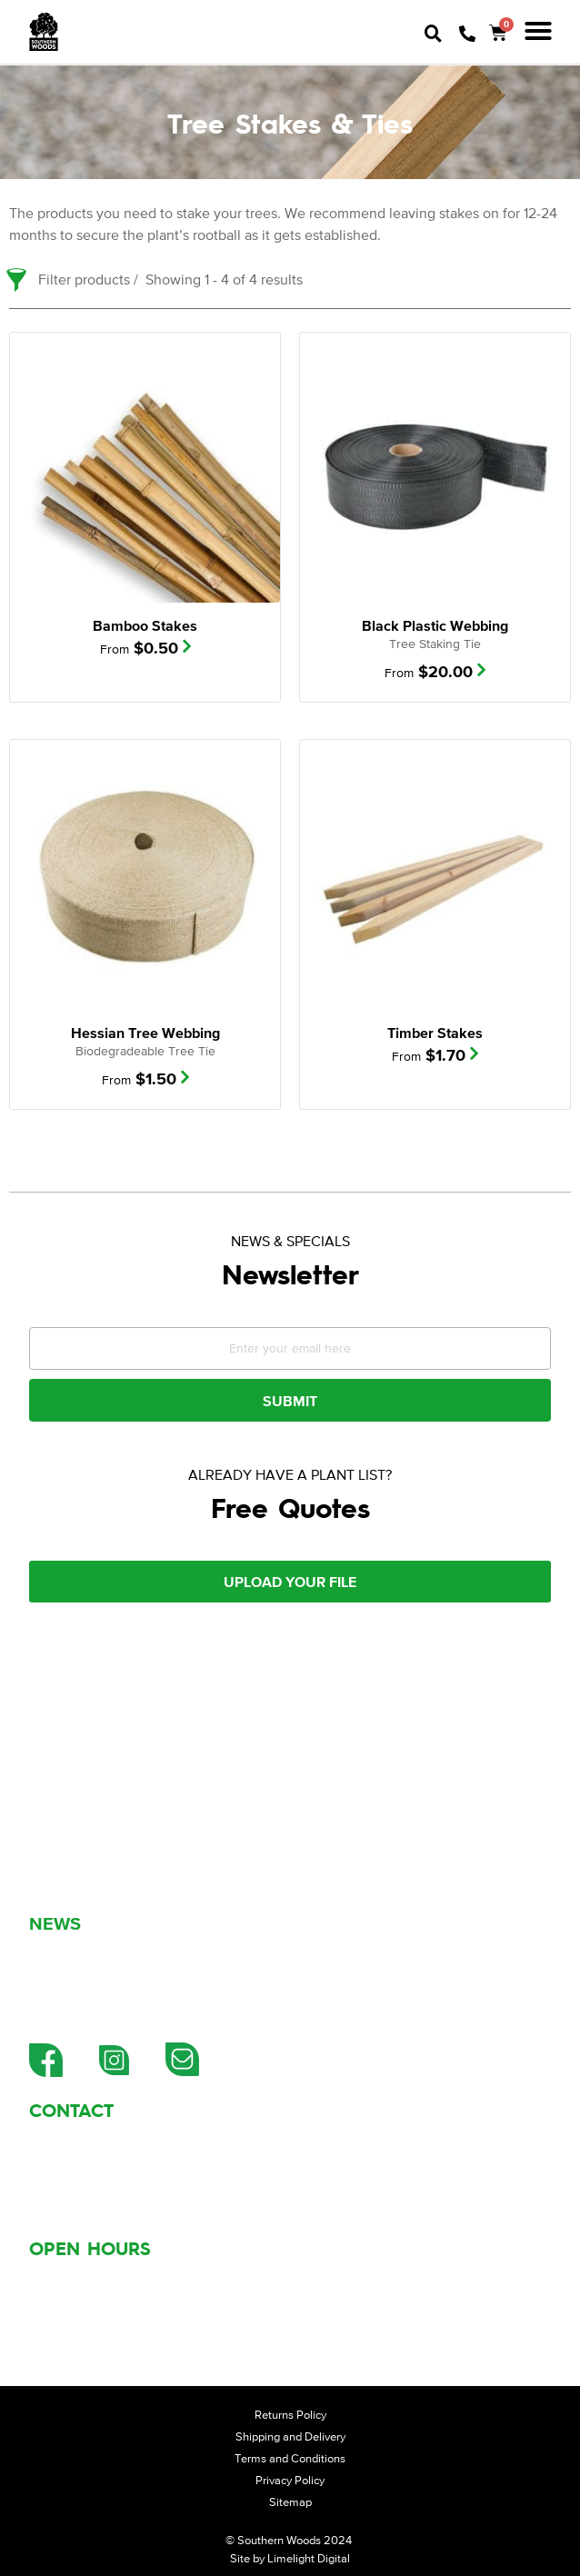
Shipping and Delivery (290, 2436)
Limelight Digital (308, 2558)
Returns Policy (290, 2414)
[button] (538, 31)
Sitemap (290, 2502)
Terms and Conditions (290, 2458)
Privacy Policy (290, 2480)
